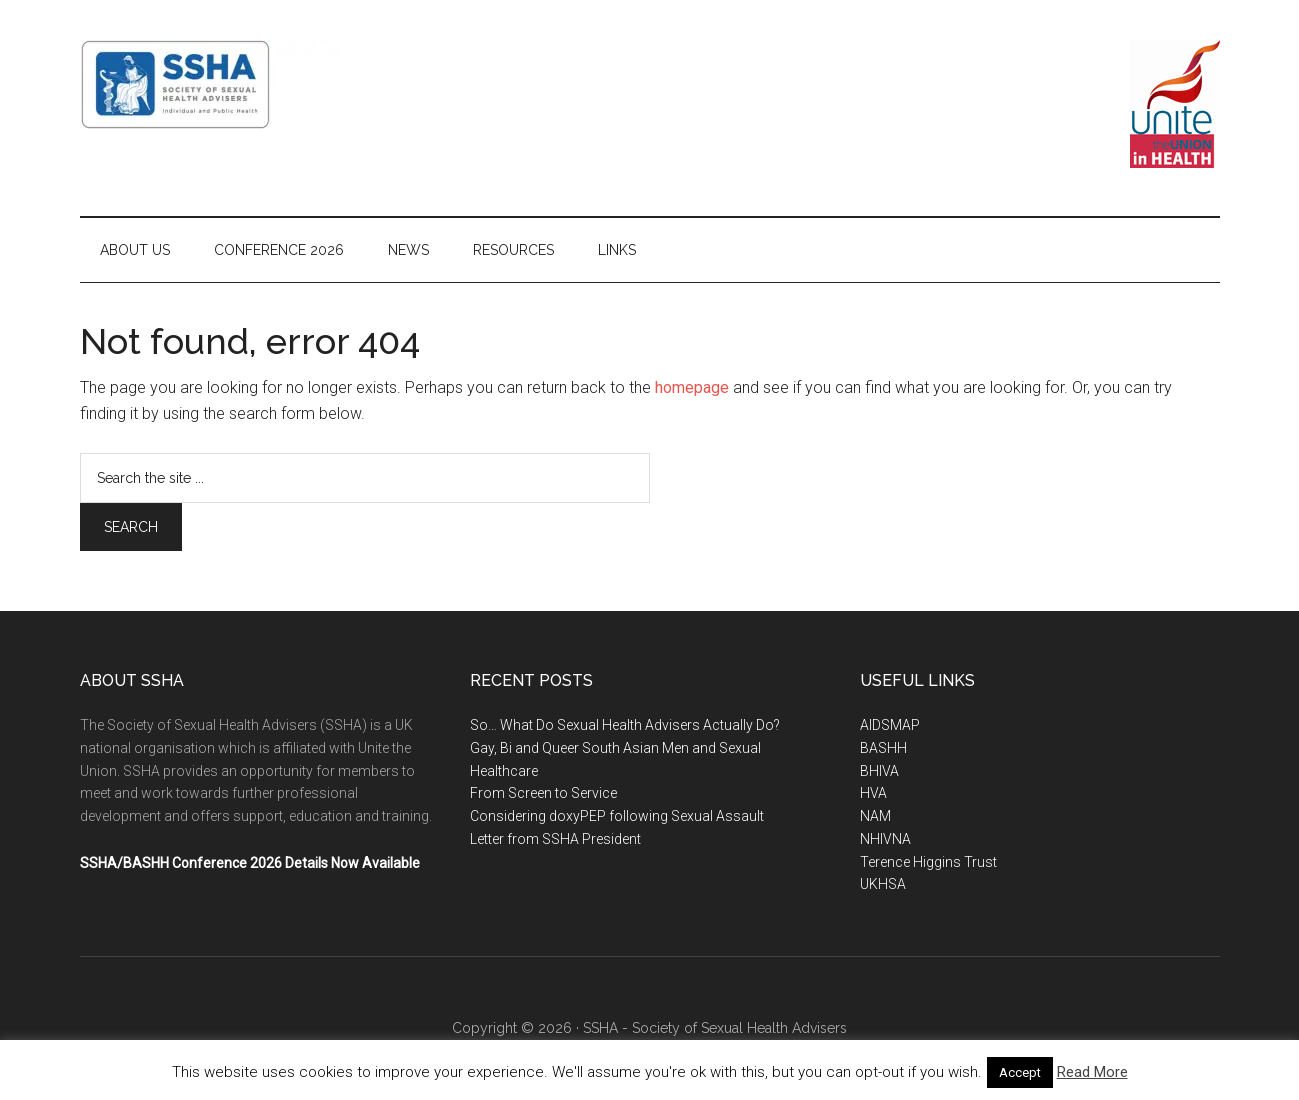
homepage (692, 387)
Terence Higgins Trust (928, 862)
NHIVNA (885, 839)
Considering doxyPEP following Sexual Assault (617, 816)
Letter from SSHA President (555, 839)
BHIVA (879, 771)
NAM (875, 816)
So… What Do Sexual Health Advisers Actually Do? (625, 725)
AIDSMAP (890, 725)
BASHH (883, 748)
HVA (873, 793)
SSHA (270, 85)
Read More (1092, 1072)
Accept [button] (1020, 1072)
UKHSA (883, 884)
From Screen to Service (543, 793)
